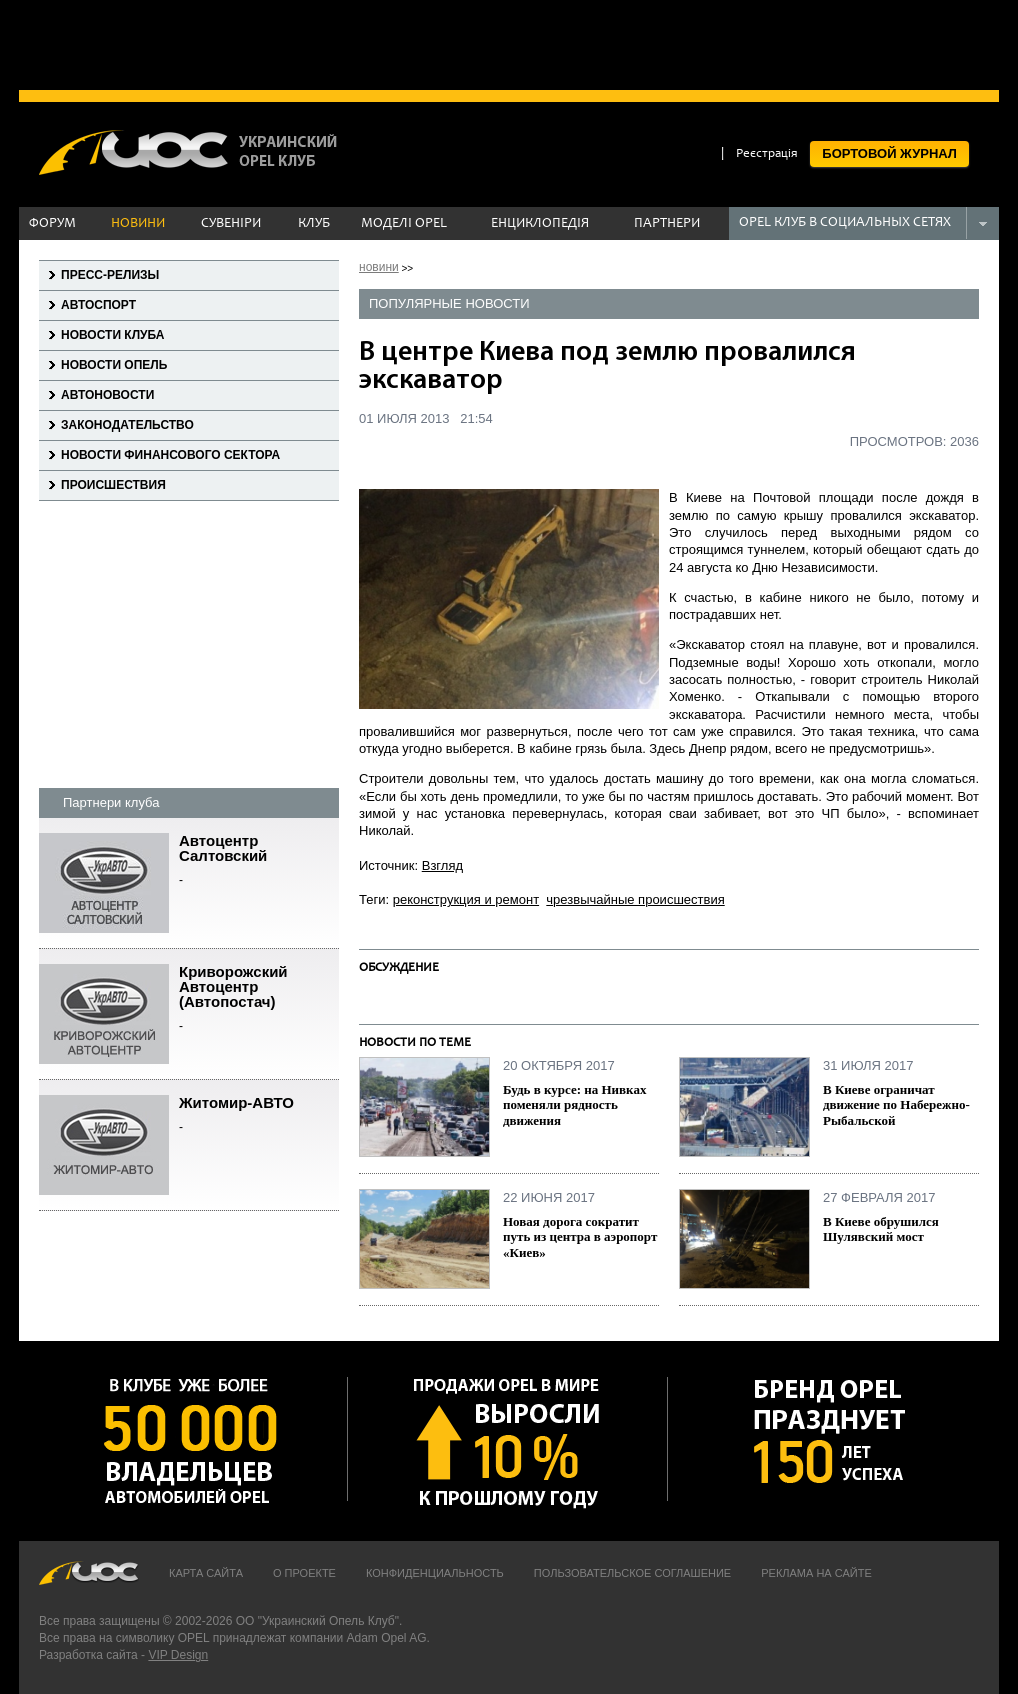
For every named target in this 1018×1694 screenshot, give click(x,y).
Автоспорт (98, 305)
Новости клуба (112, 335)
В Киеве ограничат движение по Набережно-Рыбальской (896, 1105)
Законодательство (127, 425)
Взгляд (442, 865)
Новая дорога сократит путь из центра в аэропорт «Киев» (580, 1237)
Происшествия (113, 485)
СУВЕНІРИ (231, 224)
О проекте (304, 1573)
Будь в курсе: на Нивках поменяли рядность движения (574, 1105)
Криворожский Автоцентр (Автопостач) (259, 999)
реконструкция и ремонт (466, 899)
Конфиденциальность (435, 1573)
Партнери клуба (111, 802)
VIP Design (178, 1655)
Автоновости (107, 395)
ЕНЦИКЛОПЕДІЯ (540, 224)
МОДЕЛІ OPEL (404, 224)
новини (379, 267)
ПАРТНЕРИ (667, 224)
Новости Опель (114, 365)
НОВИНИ (138, 224)
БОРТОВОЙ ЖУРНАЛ (889, 153)
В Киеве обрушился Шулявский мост (881, 1229)
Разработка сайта (88, 1655)
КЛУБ (314, 224)
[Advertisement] (509, 45)
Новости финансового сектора (170, 455)
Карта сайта (206, 1573)
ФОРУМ (52, 224)
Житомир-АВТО (259, 1115)
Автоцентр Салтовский (259, 861)
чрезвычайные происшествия (635, 899)
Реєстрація (767, 154)
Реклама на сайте (816, 1573)
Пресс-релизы (110, 275)
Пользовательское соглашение (632, 1573)
